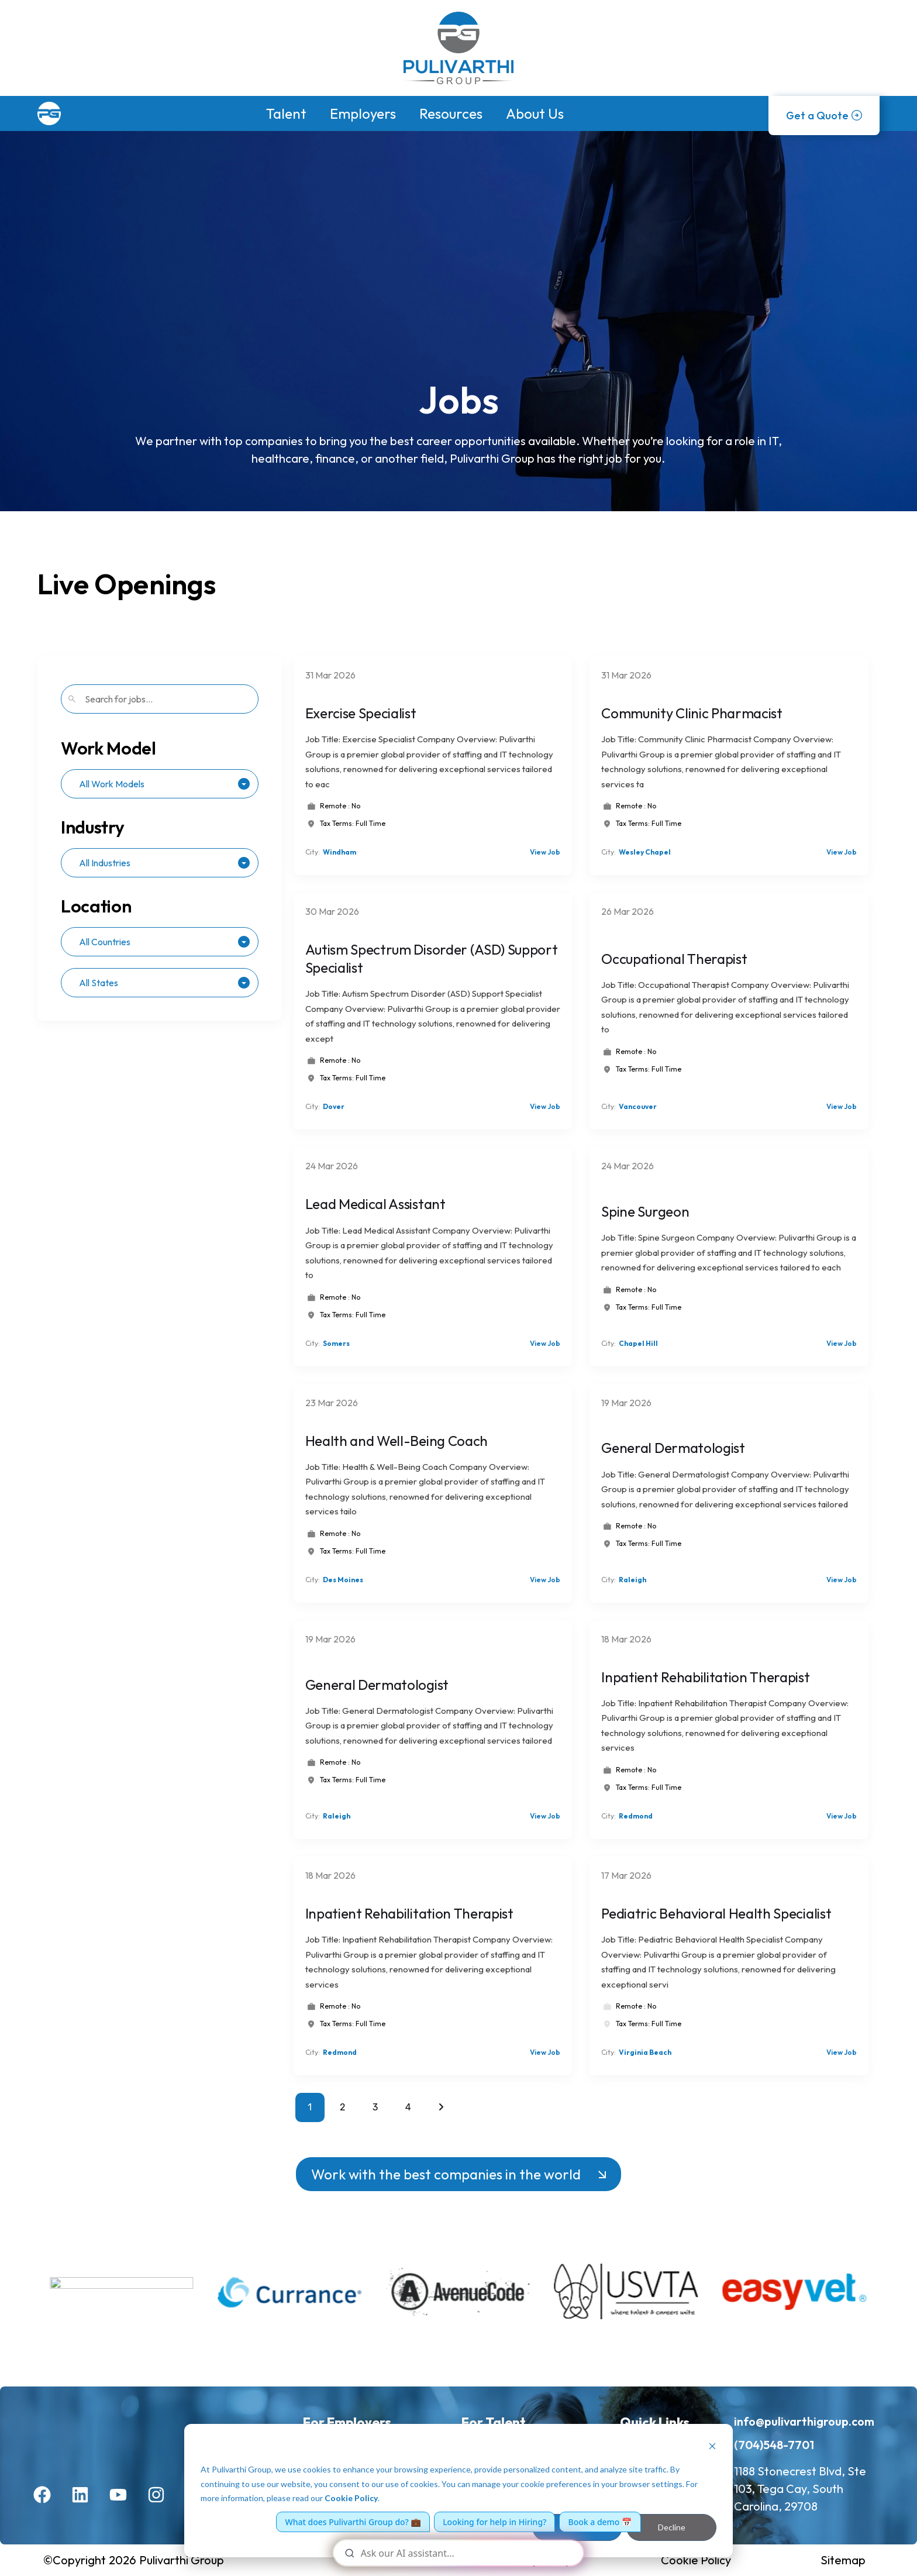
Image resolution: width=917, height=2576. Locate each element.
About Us (535, 113)
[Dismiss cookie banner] (712, 2447)
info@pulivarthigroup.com (804, 2421)
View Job (545, 852)
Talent (286, 113)
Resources (450, 113)
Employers (363, 113)
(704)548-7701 (774, 2444)
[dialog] (458, 2490)
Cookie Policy (351, 2498)
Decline (671, 2527)
